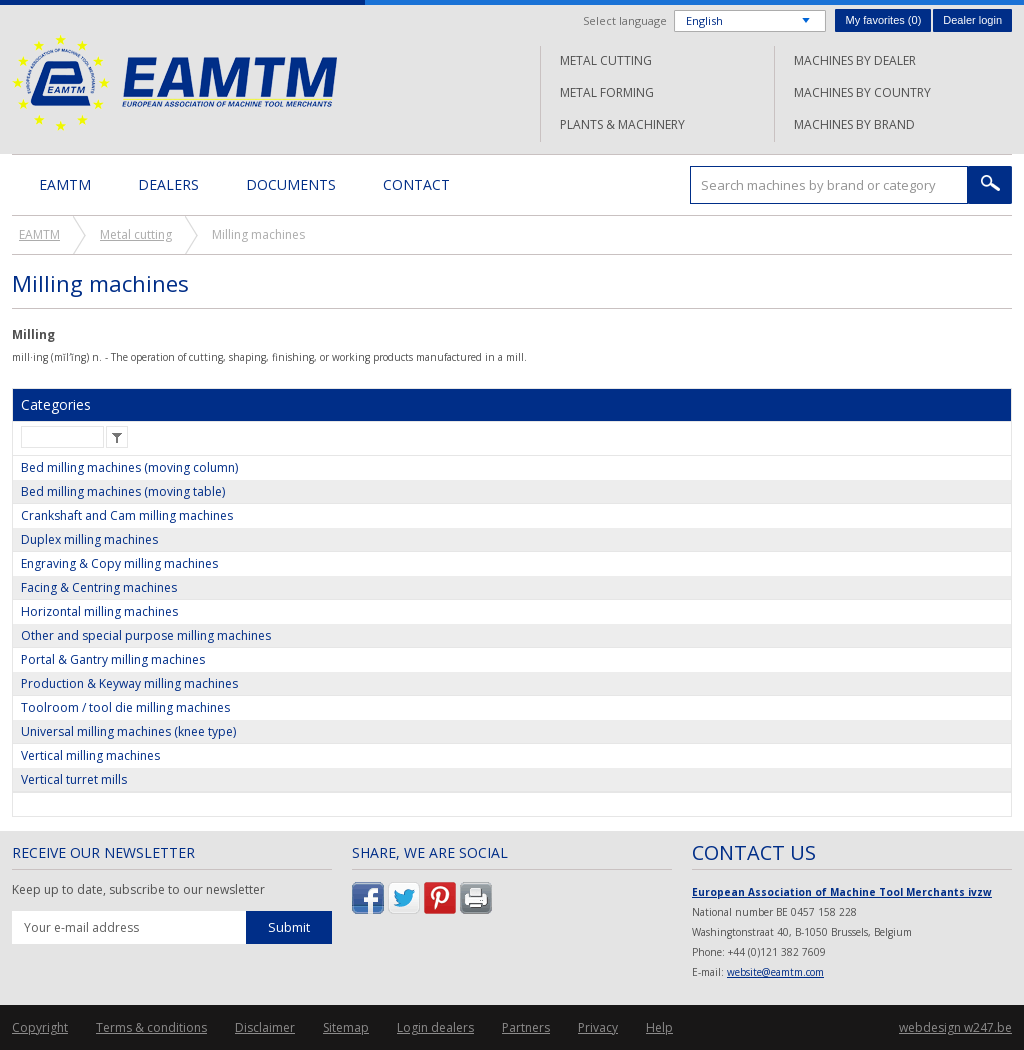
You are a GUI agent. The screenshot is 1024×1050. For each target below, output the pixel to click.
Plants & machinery (622, 124)
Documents (291, 184)
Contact (416, 184)
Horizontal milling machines (99, 611)
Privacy (598, 1027)
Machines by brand (854, 124)
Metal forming (607, 92)
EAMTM (174, 82)
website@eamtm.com (775, 972)
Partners (526, 1027)
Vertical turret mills (74, 779)
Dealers (168, 184)
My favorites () (883, 20)
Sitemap (346, 1027)
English (704, 20)
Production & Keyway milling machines (129, 683)
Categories (56, 404)
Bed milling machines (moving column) (129, 467)
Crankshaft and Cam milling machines (127, 515)
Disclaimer (265, 1027)
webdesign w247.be (955, 1027)
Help (659, 1027)
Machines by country (862, 92)
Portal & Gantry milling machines (113, 659)
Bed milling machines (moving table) (123, 491)
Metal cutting (606, 60)
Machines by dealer (855, 60)
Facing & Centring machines (99, 587)
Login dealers (435, 1027)
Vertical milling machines (90, 755)
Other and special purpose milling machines (146, 635)
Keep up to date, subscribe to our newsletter (138, 890)
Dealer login (972, 20)
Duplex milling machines (89, 539)
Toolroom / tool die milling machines (125, 707)
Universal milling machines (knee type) (128, 731)
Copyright (40, 1027)
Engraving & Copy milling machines (119, 563)
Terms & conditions (151, 1027)
